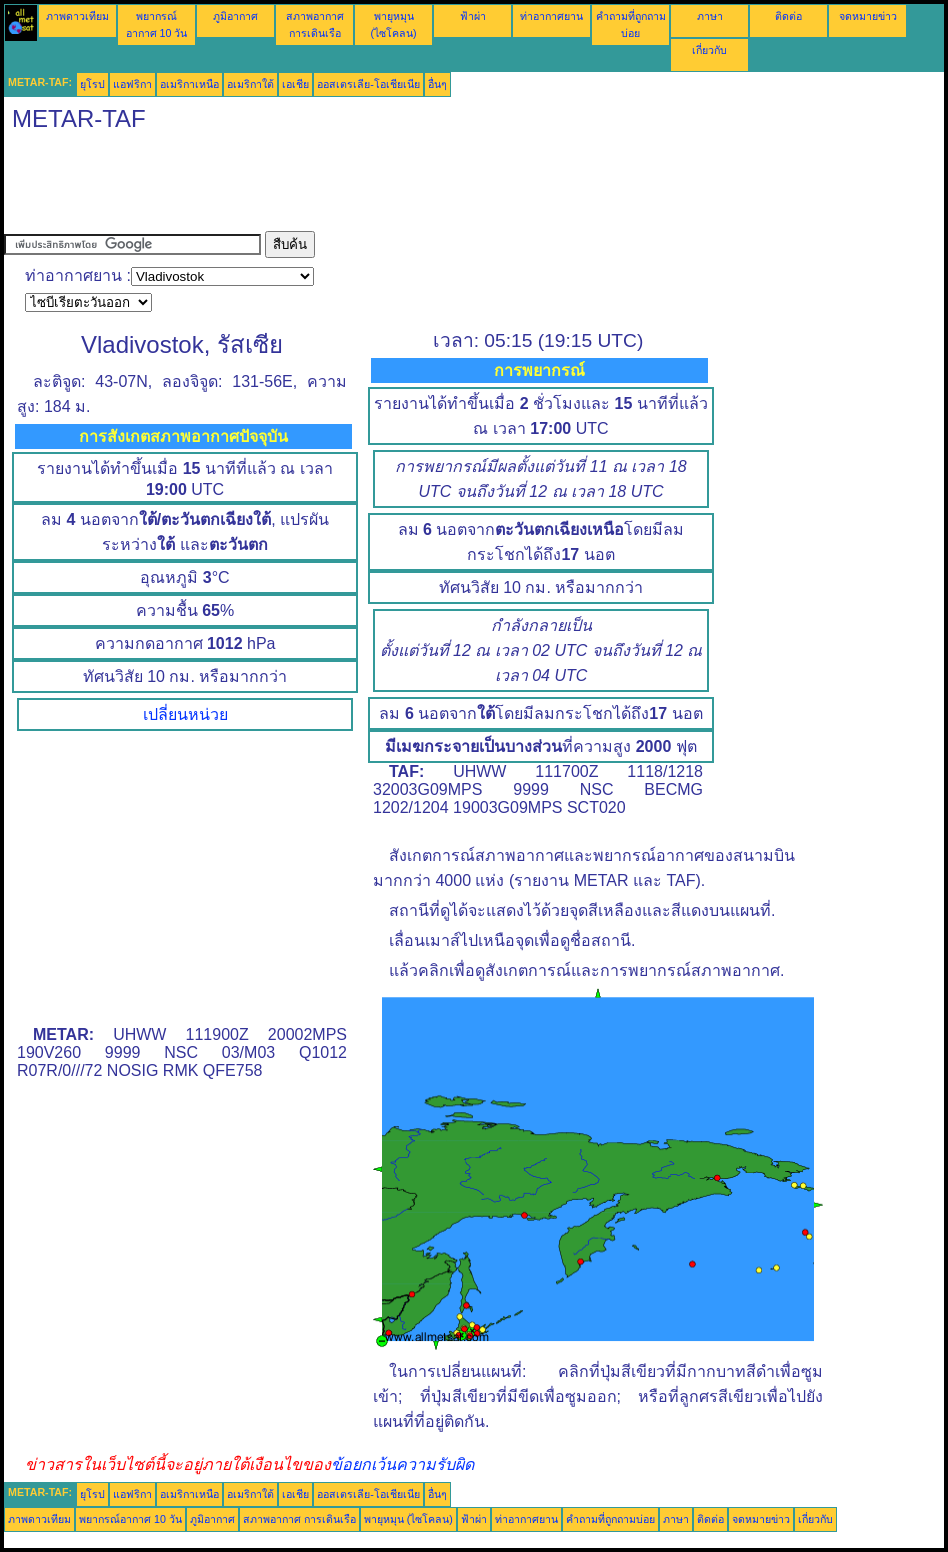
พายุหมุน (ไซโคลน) (408, 1519)
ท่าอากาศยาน (551, 16)
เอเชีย (295, 84)
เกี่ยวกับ (709, 50)
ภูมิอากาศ (235, 16)
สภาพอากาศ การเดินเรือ (299, 1519)
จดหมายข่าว (868, 16)
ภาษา (710, 16)
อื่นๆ (437, 84)
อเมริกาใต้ (250, 84)
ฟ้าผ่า (473, 16)
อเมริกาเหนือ (189, 84)
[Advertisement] (368, 186)
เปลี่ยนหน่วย (185, 714)
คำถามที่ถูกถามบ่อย (610, 1519)
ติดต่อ (788, 16)
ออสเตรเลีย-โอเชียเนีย (368, 84)
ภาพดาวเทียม (77, 16)
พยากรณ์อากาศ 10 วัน (130, 1519)
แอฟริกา (132, 84)
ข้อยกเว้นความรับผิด (402, 1464)
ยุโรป (92, 84)
